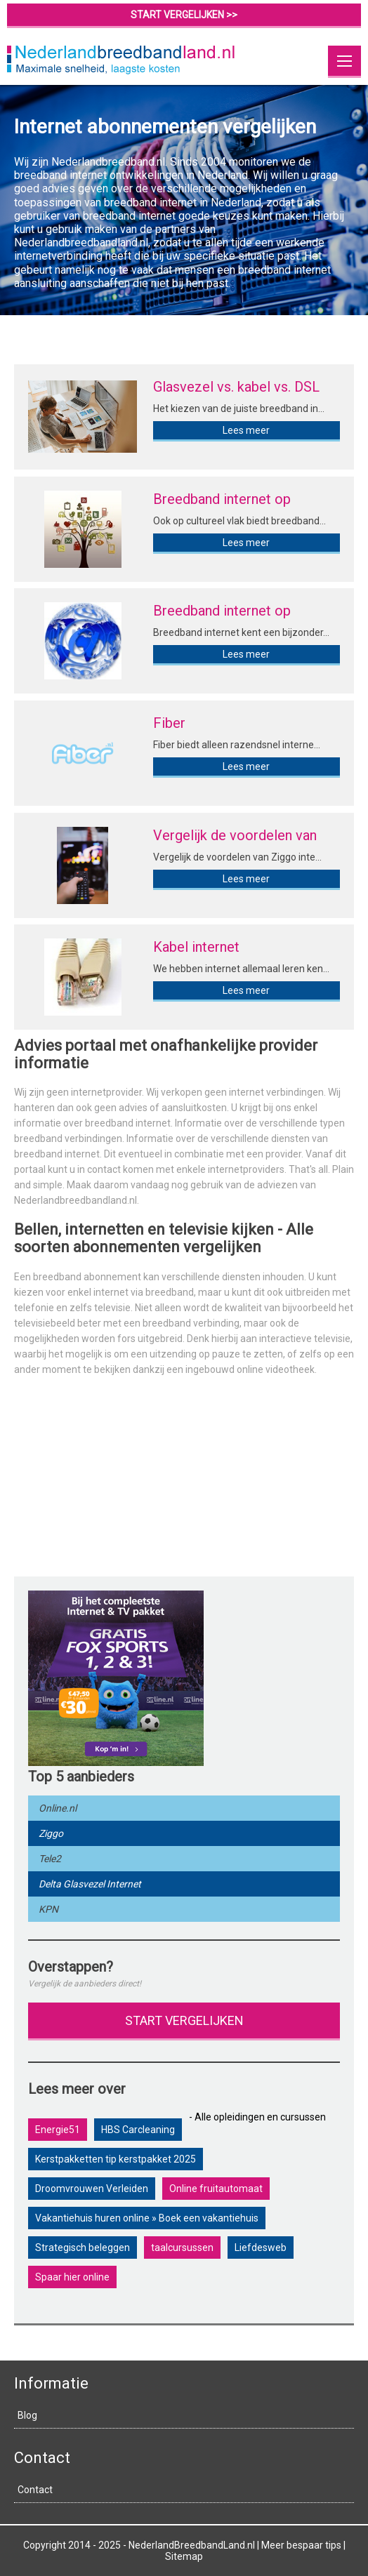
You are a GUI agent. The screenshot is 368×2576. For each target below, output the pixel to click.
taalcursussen (182, 2247)
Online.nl (58, 1808)
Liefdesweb (261, 2247)
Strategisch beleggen (82, 2247)
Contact (35, 2489)
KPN (48, 1909)
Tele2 (50, 1858)
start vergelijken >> (184, 14)
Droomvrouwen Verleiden (91, 2188)
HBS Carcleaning (138, 2129)
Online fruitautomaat (216, 2188)
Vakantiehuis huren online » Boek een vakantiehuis (146, 2218)
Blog (27, 2415)
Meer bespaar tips (301, 2545)
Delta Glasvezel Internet (90, 1884)
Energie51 (57, 2129)
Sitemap (184, 2556)
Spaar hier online (72, 2277)
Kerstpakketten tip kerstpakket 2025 (115, 2159)
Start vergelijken (184, 2020)
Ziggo (51, 1833)
